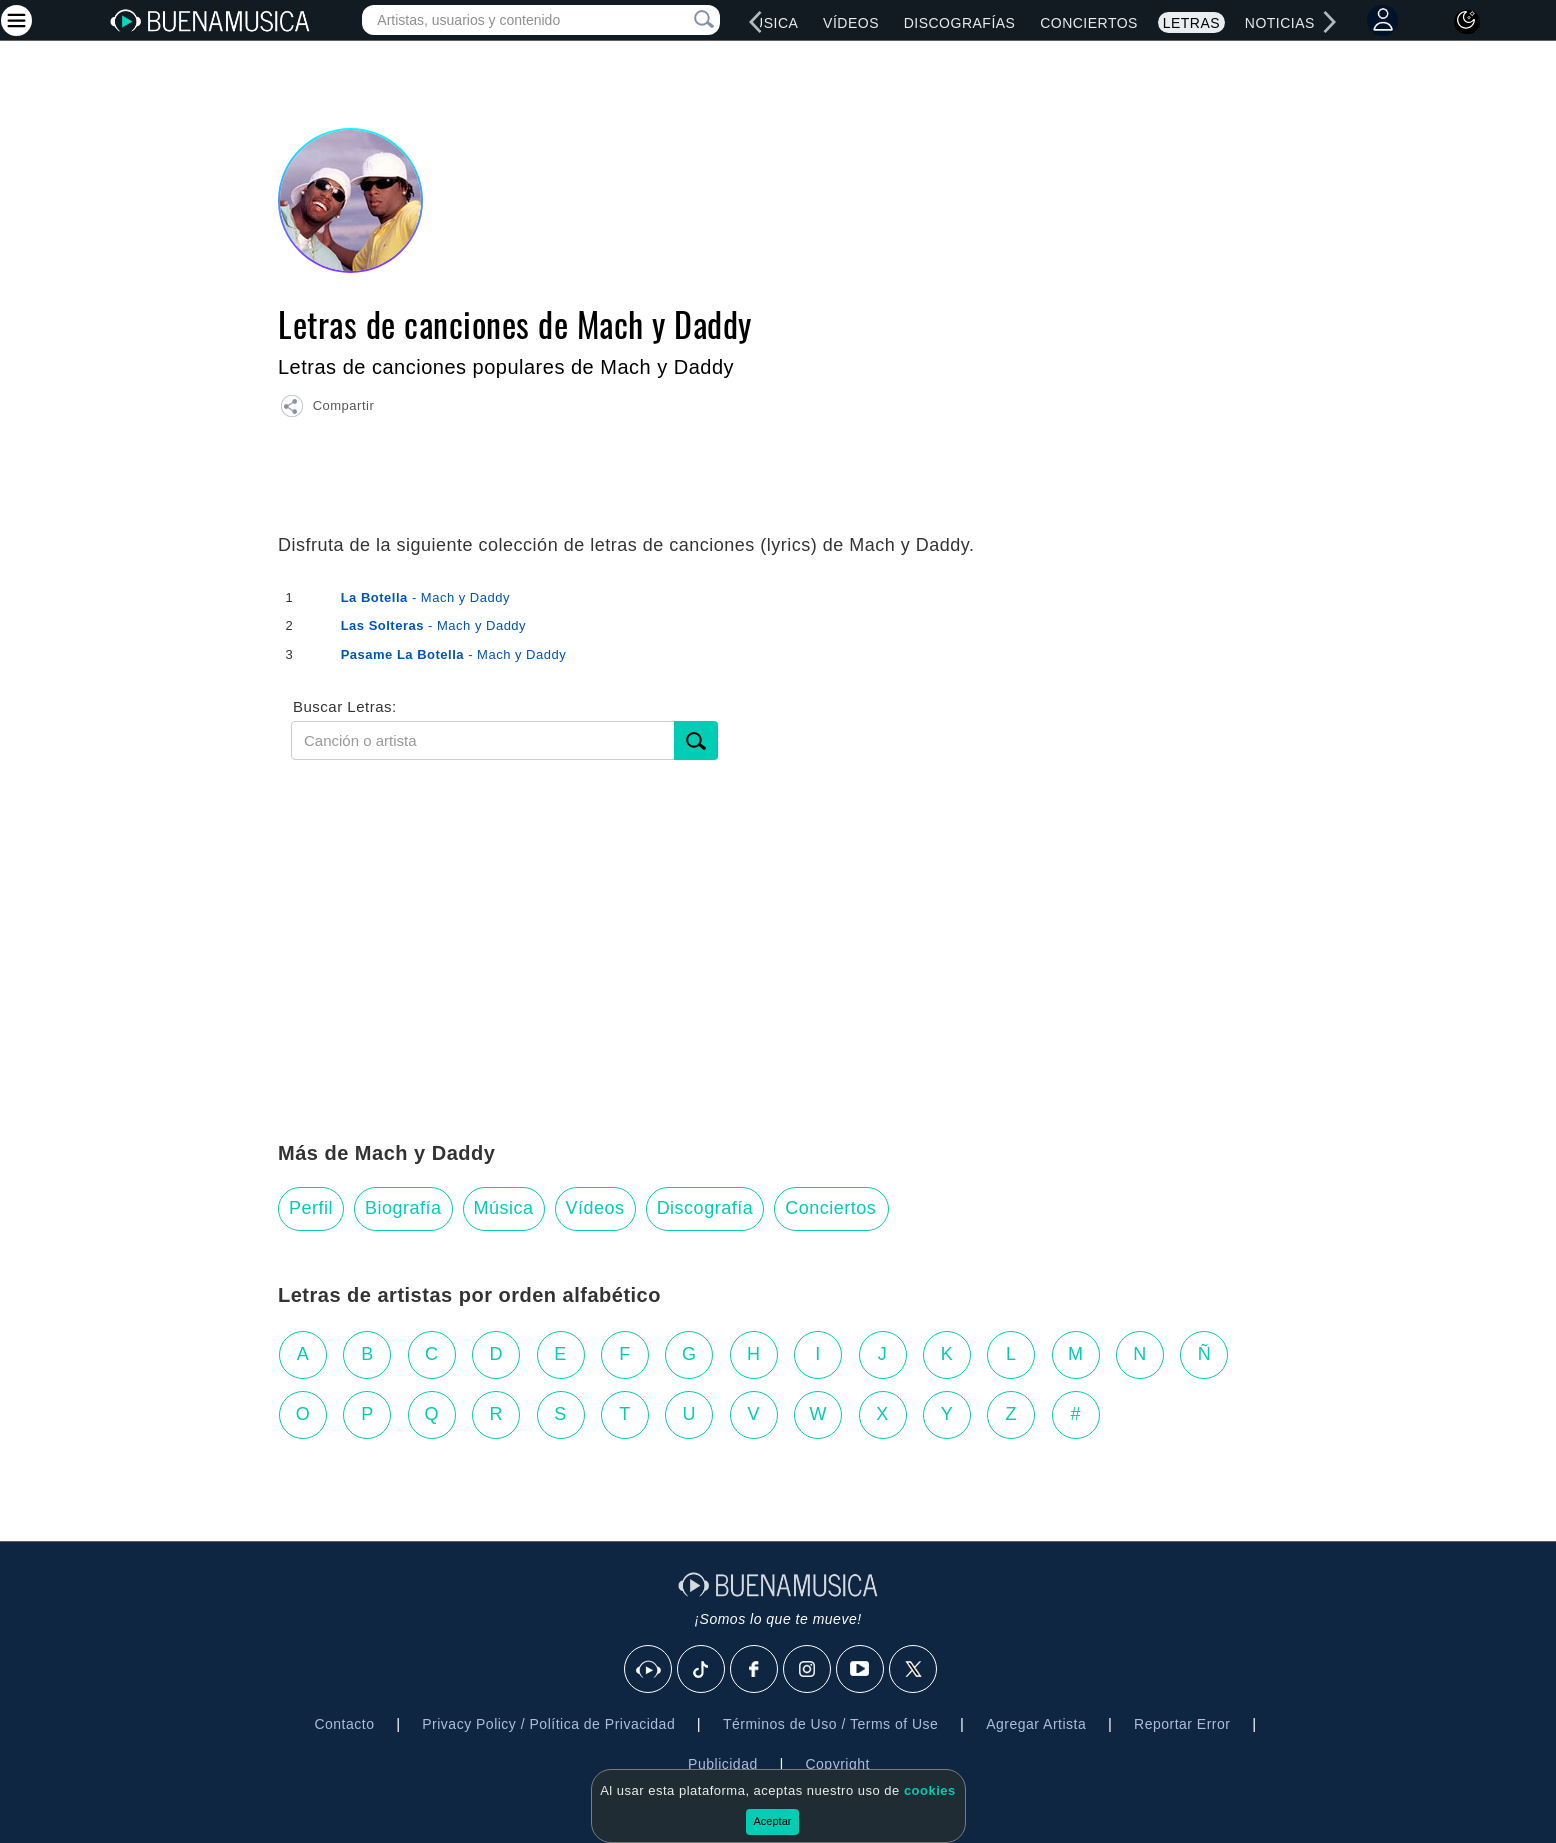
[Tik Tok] (702, 1670)
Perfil (311, 1208)
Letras (1191, 23)
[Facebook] (755, 1670)
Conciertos (1089, 23)
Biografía (403, 1208)
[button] (327, 409)
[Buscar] (696, 740)
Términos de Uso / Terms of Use (830, 1724)
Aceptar (773, 1821)
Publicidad (723, 1764)
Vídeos (851, 23)
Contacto (344, 1724)
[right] (1330, 22)
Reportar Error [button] (1182, 1724)
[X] (914, 1670)
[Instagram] (808, 1670)
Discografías (960, 23)
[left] (755, 22)
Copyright (837, 1764)
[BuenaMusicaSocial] (649, 1670)
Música (769, 23)
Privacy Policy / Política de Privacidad (548, 1724)
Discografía (705, 1208)
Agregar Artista (1036, 1724)
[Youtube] (861, 1670)
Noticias (1280, 23)
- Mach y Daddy (425, 597)
